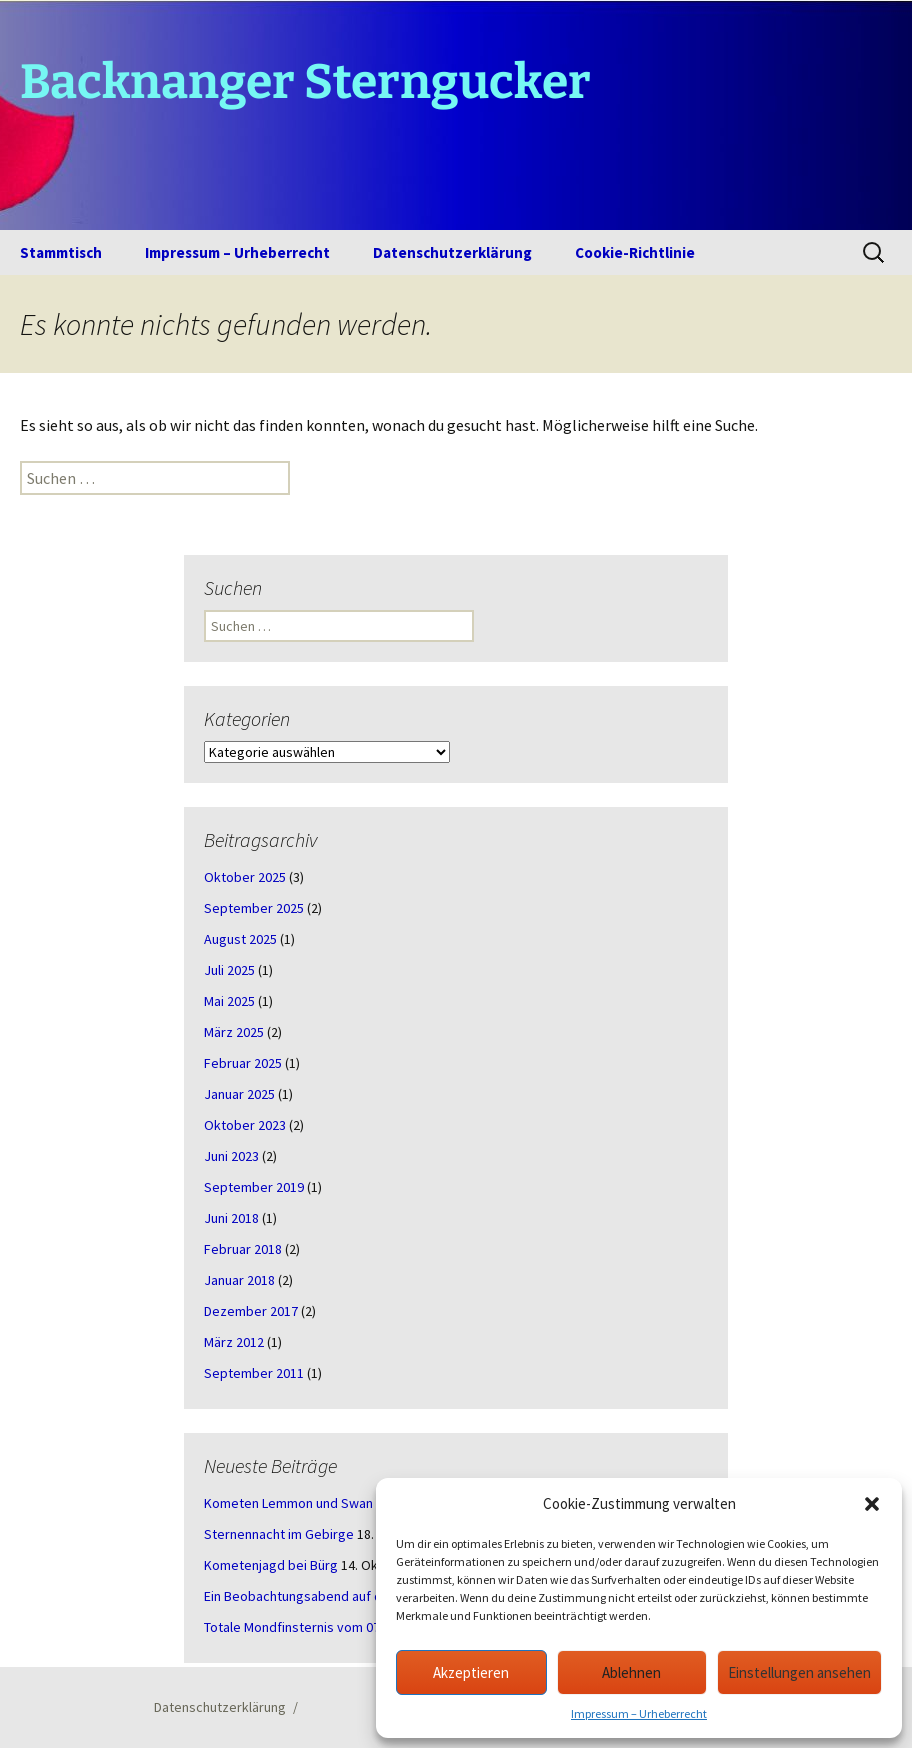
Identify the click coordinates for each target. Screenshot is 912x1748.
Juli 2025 (229, 970)
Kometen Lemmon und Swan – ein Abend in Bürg (347, 1503)
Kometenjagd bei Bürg (271, 1565)
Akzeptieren (471, 1672)
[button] (872, 1504)
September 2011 (254, 1373)
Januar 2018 (239, 1280)
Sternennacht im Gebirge (279, 1534)
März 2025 (234, 1032)
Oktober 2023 (245, 1125)
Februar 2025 (243, 1063)
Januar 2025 (239, 1094)
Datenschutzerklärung (452, 252)
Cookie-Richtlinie (635, 252)
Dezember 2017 (251, 1311)
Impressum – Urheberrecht (639, 1713)
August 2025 (240, 939)
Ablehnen (631, 1672)
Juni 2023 (231, 1156)
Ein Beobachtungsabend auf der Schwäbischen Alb (355, 1596)
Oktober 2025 (245, 877)
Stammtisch (61, 252)
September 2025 (254, 908)
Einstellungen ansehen (799, 1672)
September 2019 (254, 1187)
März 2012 (234, 1342)
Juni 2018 (231, 1218)
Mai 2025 (229, 1001)
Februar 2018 (243, 1249)
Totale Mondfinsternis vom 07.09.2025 (316, 1627)
